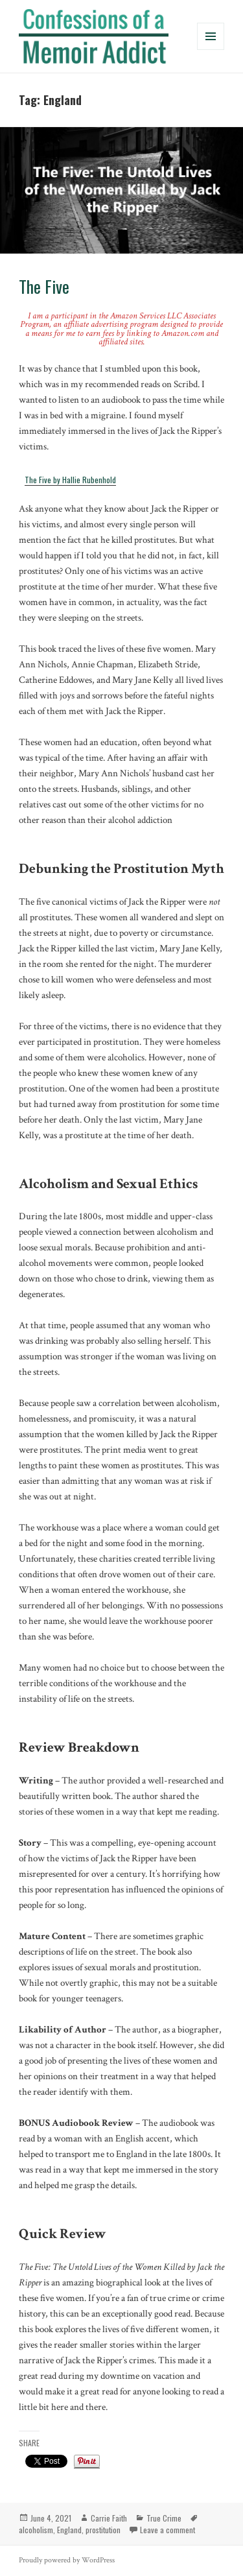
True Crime (163, 2517)
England (69, 2529)
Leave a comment (167, 2529)
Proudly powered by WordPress (67, 2560)
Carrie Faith (109, 2517)
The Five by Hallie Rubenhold (70, 479)
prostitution (103, 2529)
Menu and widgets (211, 49)
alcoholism (36, 2529)
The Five (44, 286)
